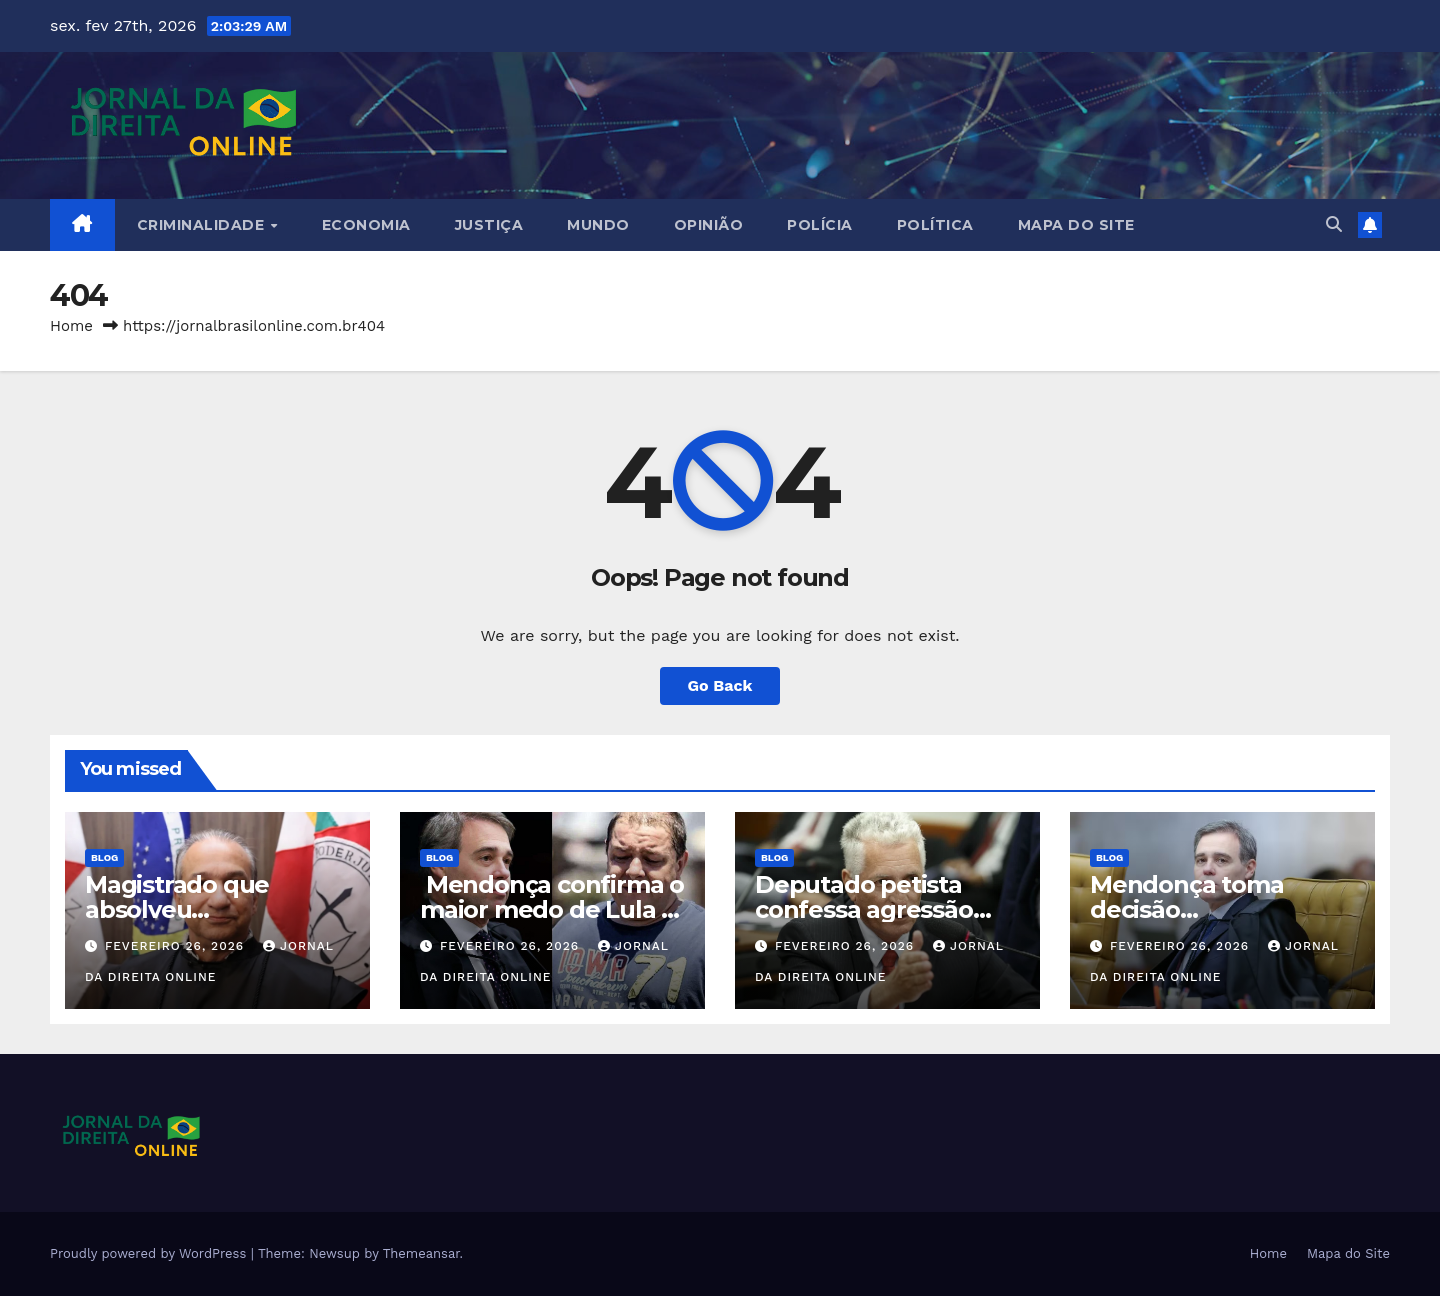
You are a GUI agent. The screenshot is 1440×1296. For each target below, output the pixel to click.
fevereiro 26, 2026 (177, 946)
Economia (366, 225)
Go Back (720, 685)
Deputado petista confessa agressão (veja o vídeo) (864, 909)
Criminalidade (203, 225)
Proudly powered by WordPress (150, 1253)
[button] (1334, 224)
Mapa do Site (1076, 225)
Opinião (709, 225)
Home (71, 326)
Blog (104, 857)
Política (935, 225)
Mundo (598, 225)
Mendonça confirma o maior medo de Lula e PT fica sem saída (552, 909)
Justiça (489, 225)
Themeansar (421, 1253)
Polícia (820, 225)
